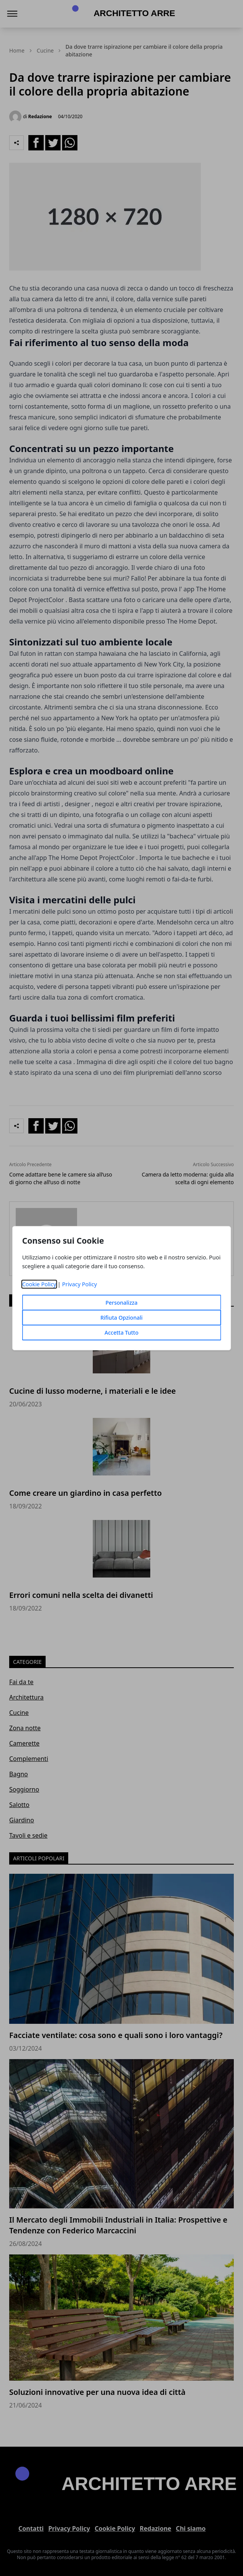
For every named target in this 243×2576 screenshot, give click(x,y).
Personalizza (121, 1302)
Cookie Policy (39, 1284)
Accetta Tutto (122, 1332)
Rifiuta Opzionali (121, 1317)
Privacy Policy (79, 1284)
